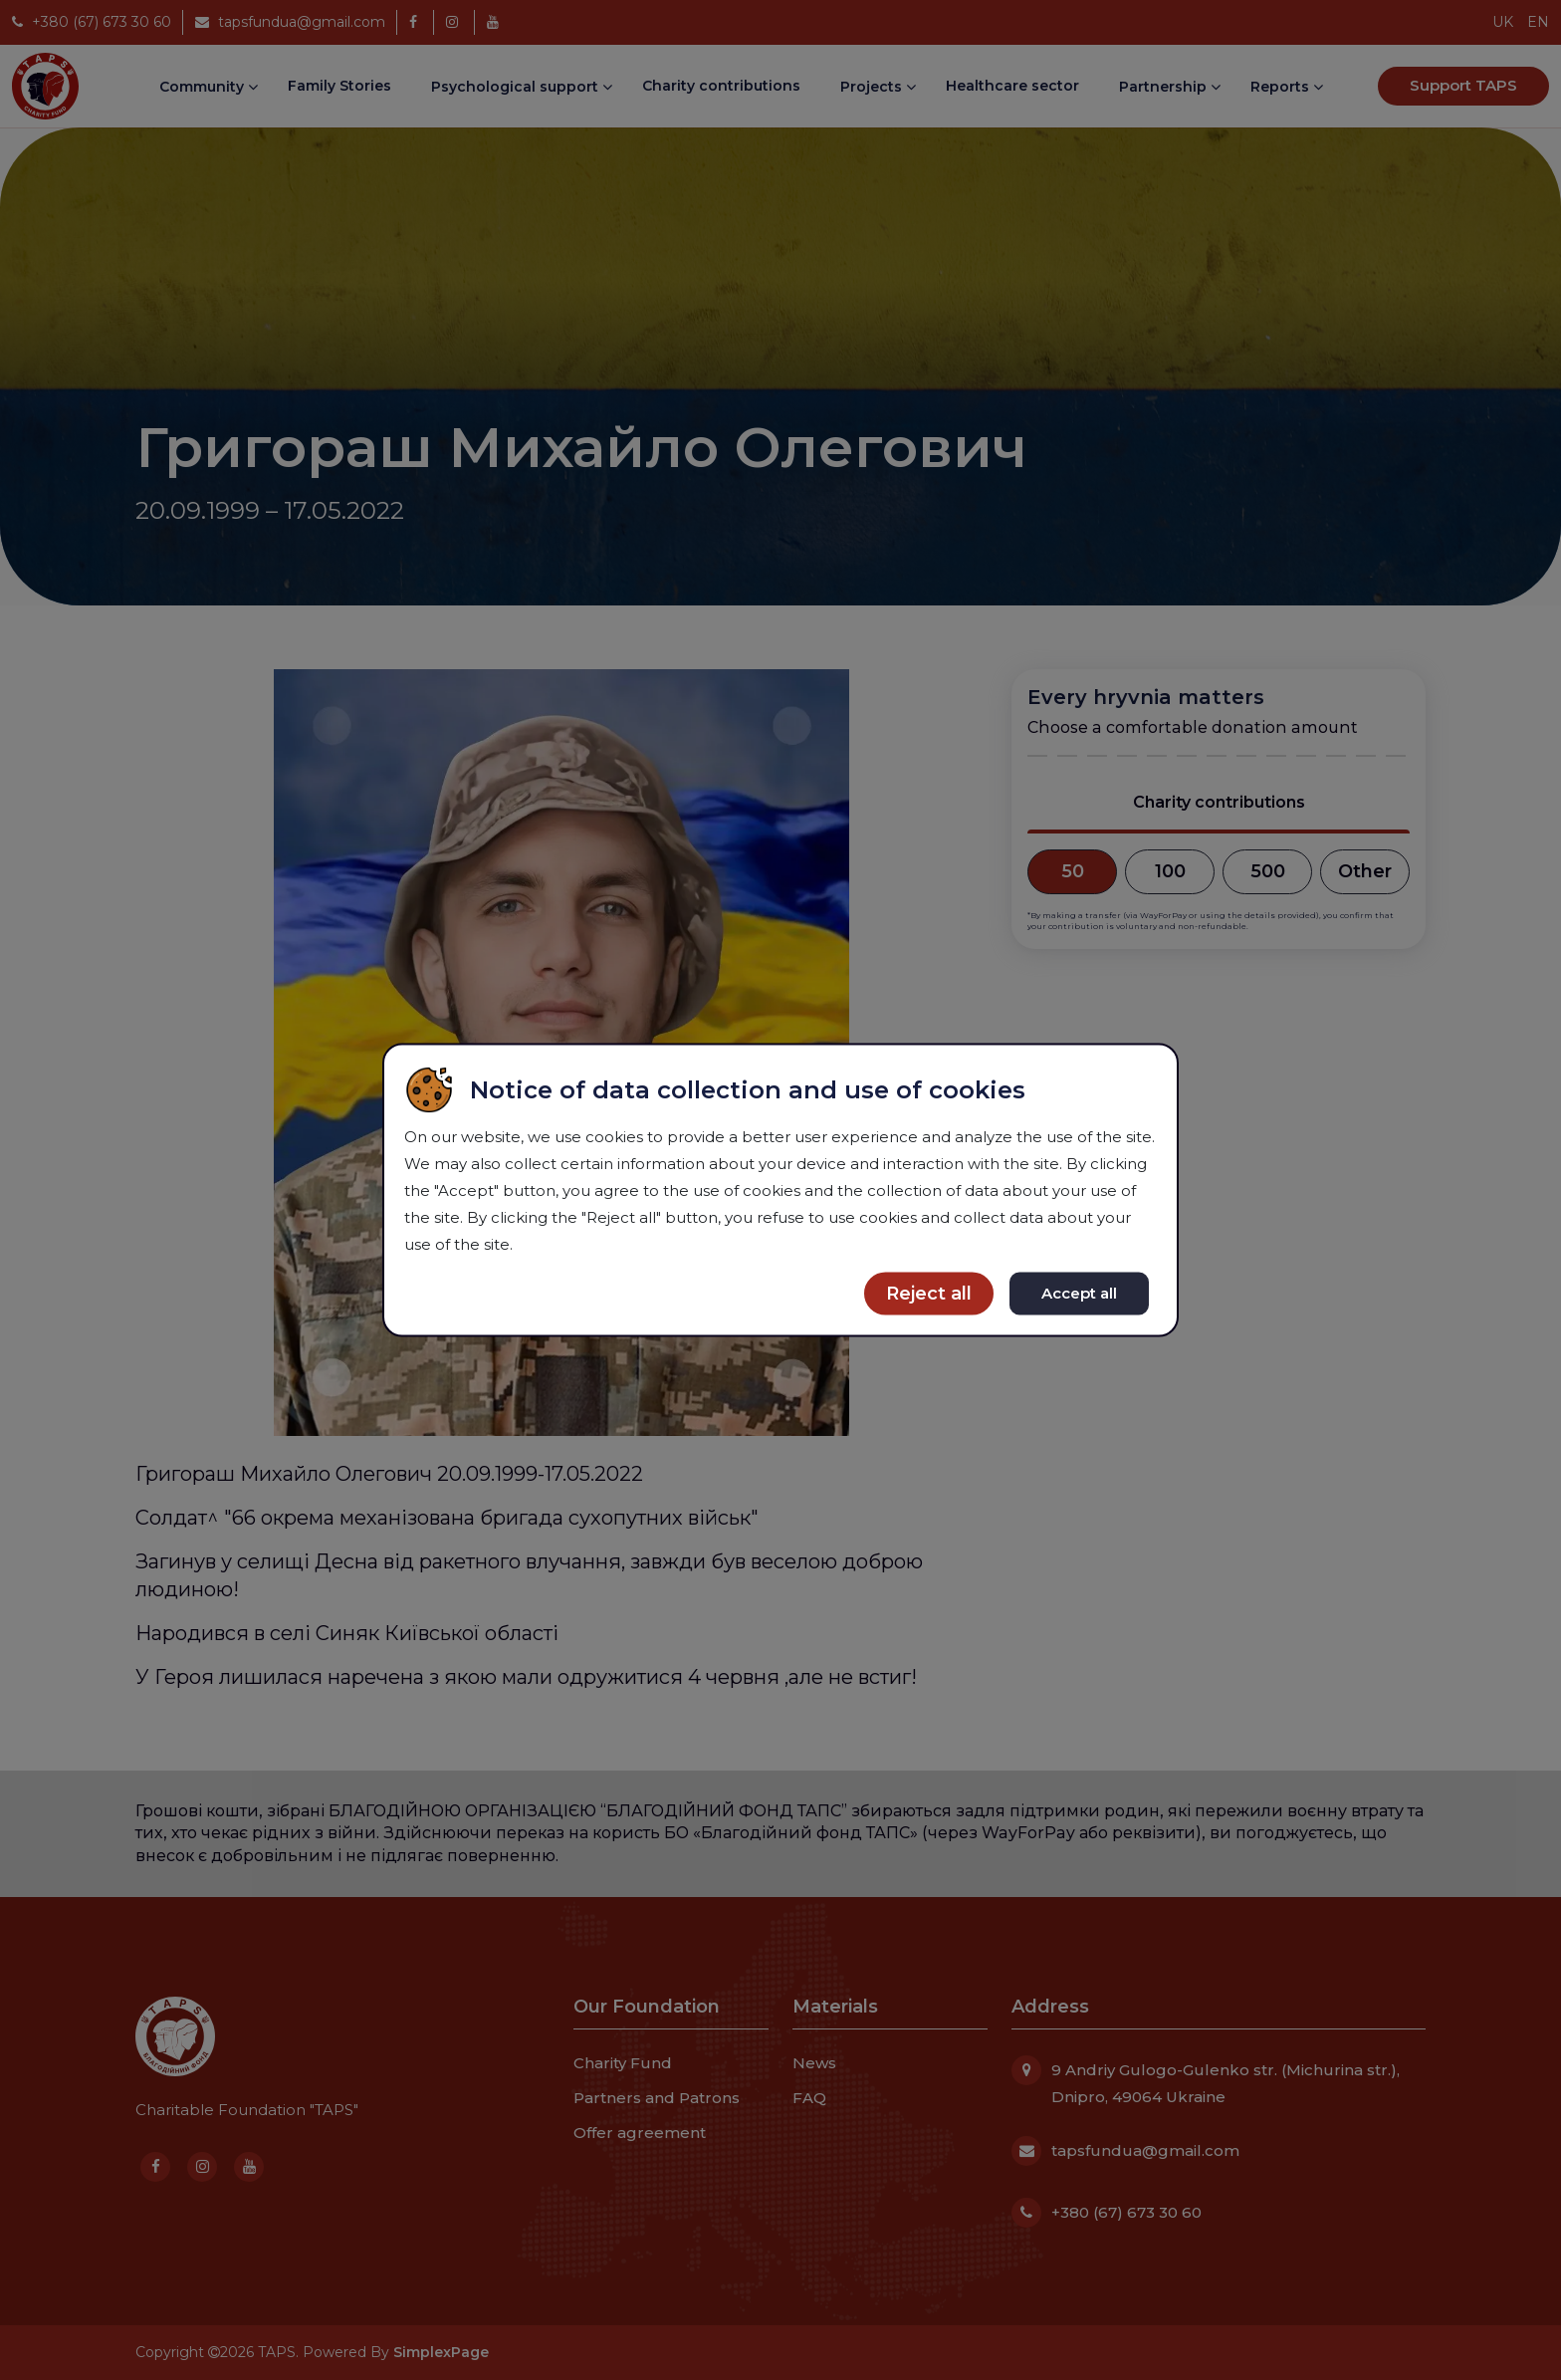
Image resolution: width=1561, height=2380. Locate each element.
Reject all (929, 1294)
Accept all (1079, 1293)
